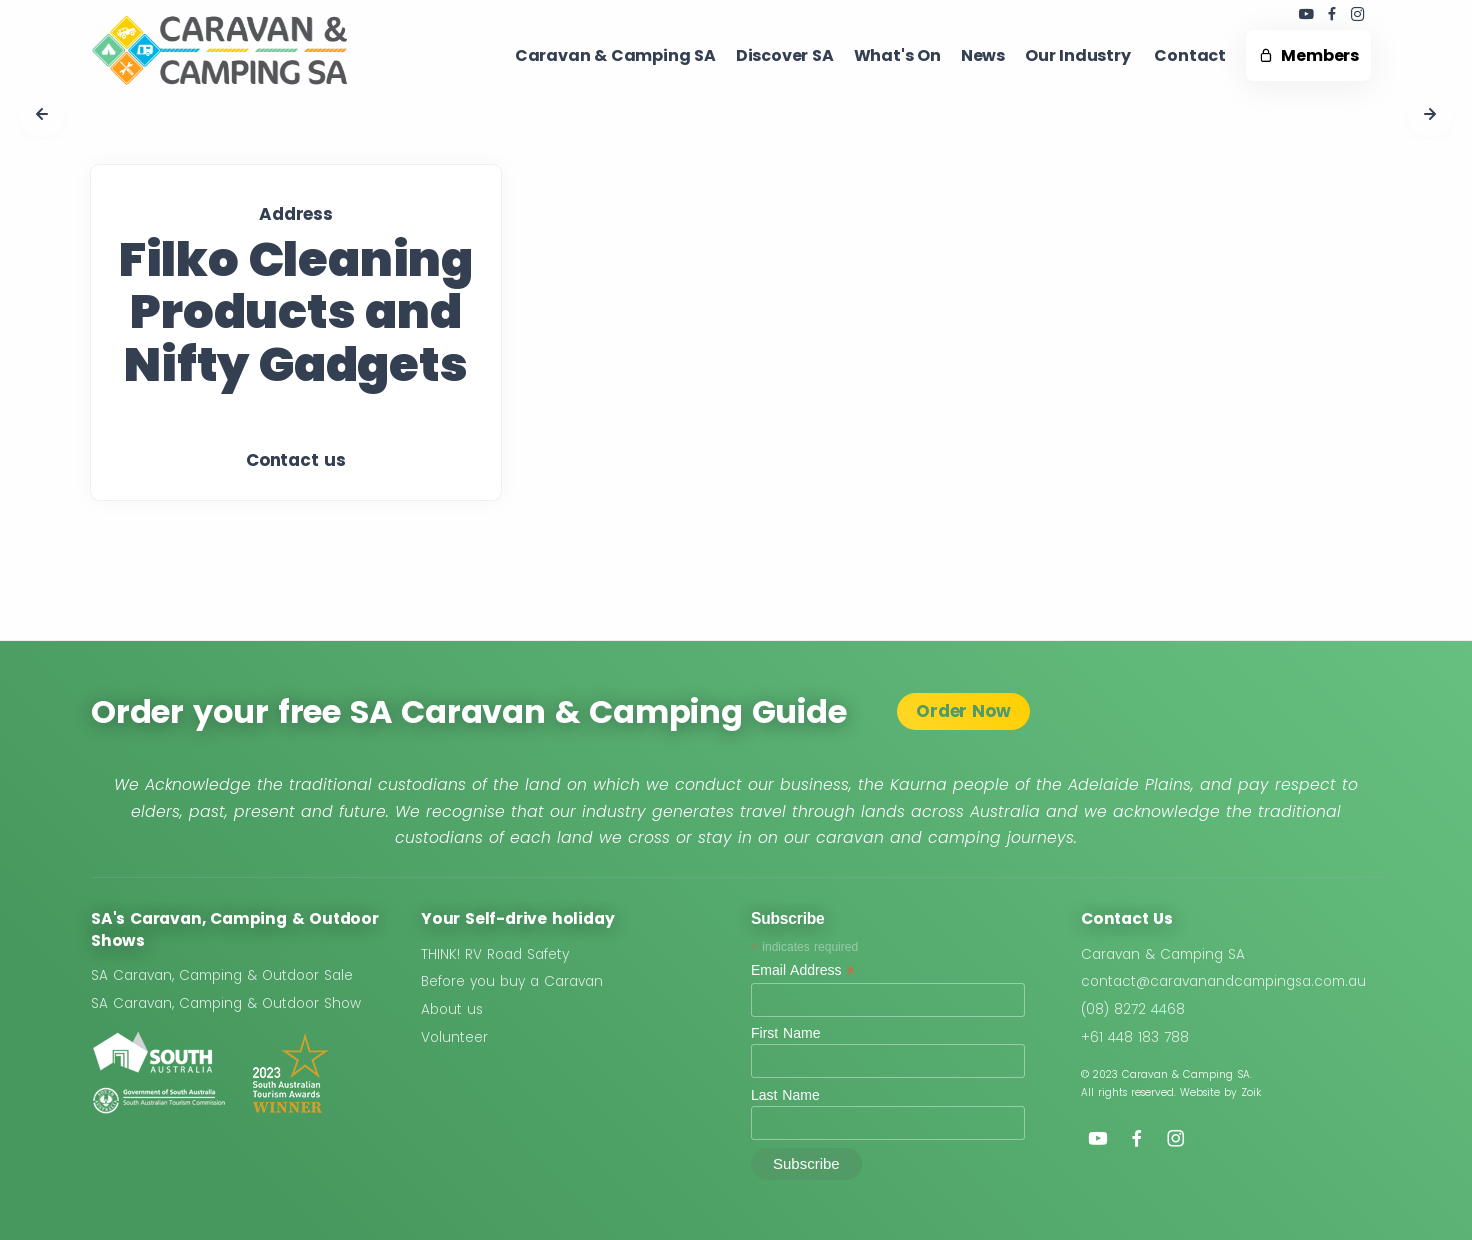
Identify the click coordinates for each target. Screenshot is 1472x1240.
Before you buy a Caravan (512, 981)
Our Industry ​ (1079, 55)
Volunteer (454, 1037)
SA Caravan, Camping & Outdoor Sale (222, 975)
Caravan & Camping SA (1163, 954)
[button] (42, 115)
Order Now (963, 711)
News (983, 55)
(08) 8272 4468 (1133, 1009)
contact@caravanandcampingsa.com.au (1223, 981)
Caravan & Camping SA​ (615, 55)
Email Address (803, 970)
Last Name (785, 1095)
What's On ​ (897, 55)
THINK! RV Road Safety (495, 954)
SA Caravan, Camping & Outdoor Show (226, 1003)
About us (452, 1009)
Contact (1190, 55)
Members (1308, 55)
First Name (785, 1033)
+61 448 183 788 (1135, 1037)
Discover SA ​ (785, 55)
